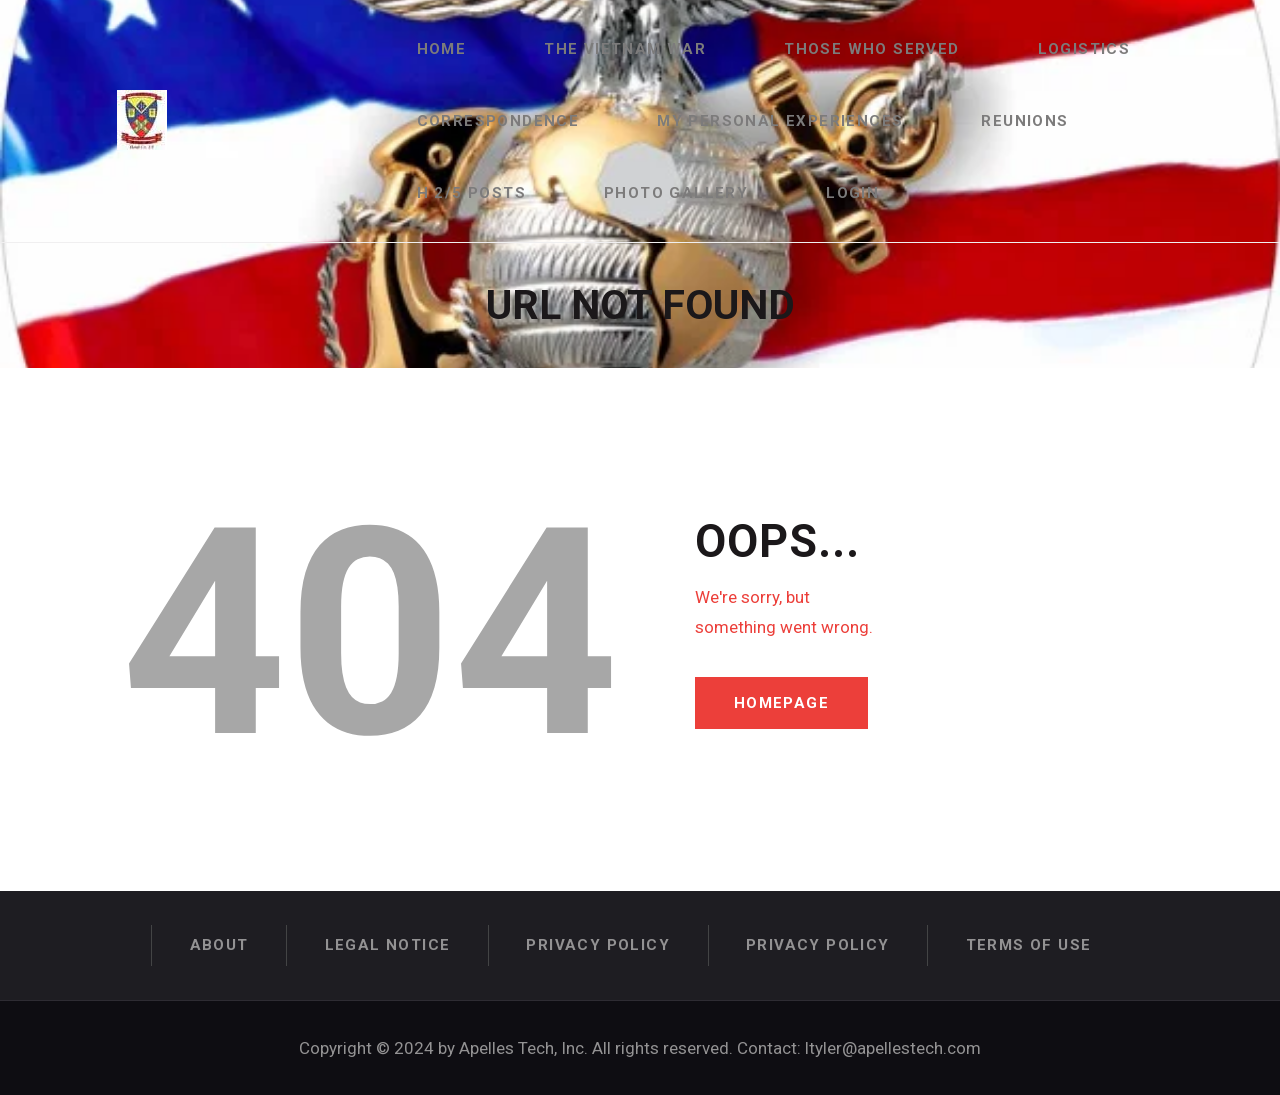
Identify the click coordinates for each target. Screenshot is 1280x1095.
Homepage (781, 703)
